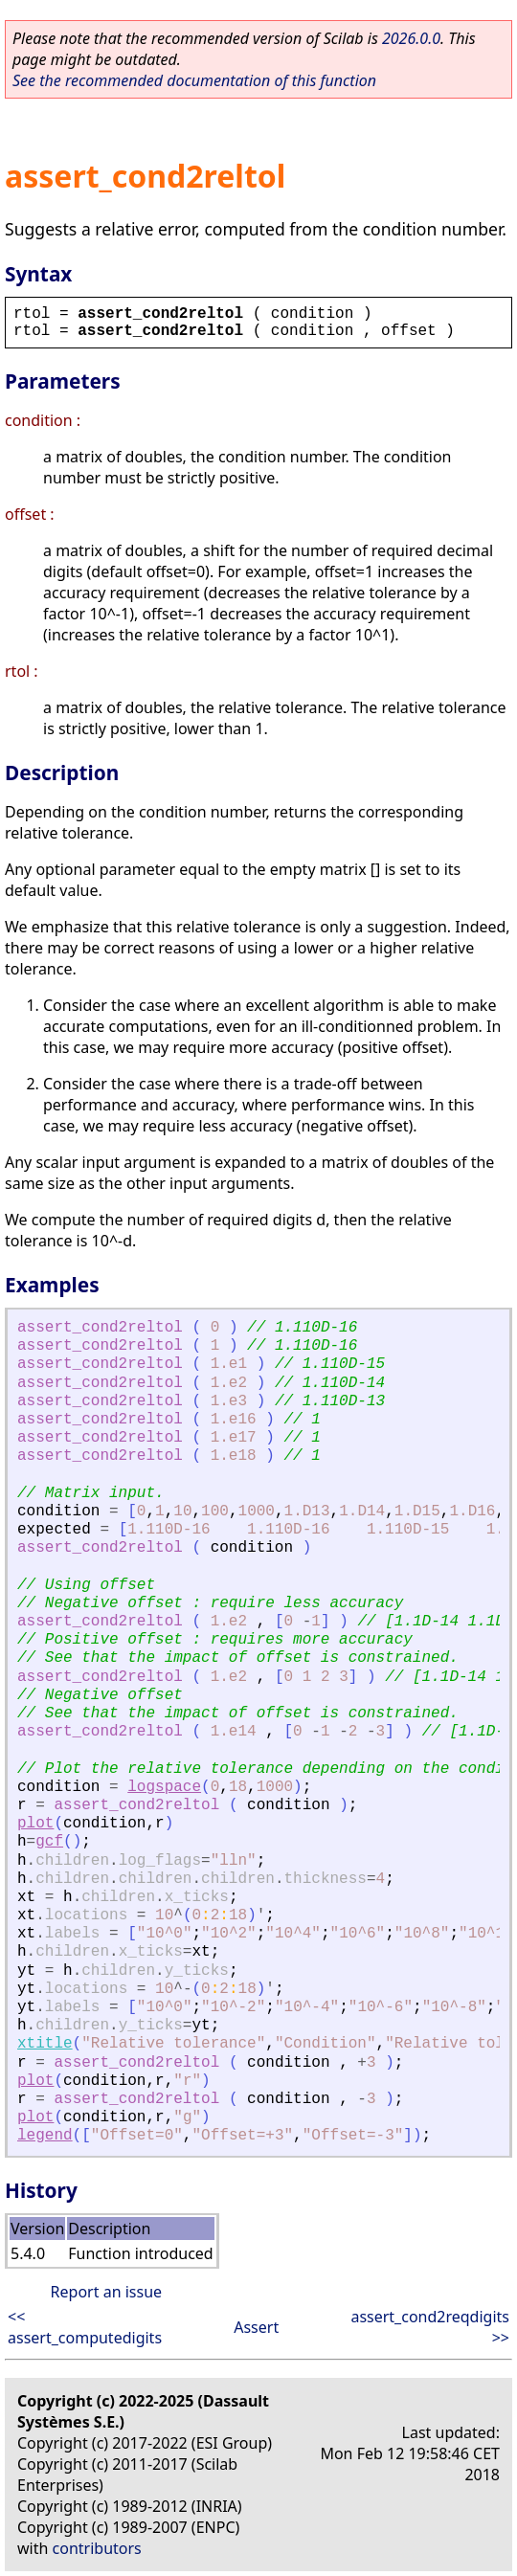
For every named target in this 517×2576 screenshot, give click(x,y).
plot (35, 1823)
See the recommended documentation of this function (194, 80)
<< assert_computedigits (85, 2327)
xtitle (45, 2043)
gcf (49, 1841)
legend (45, 2135)
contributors (97, 2548)
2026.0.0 (411, 38)
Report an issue (106, 2291)
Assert (256, 2327)
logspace (164, 1787)
